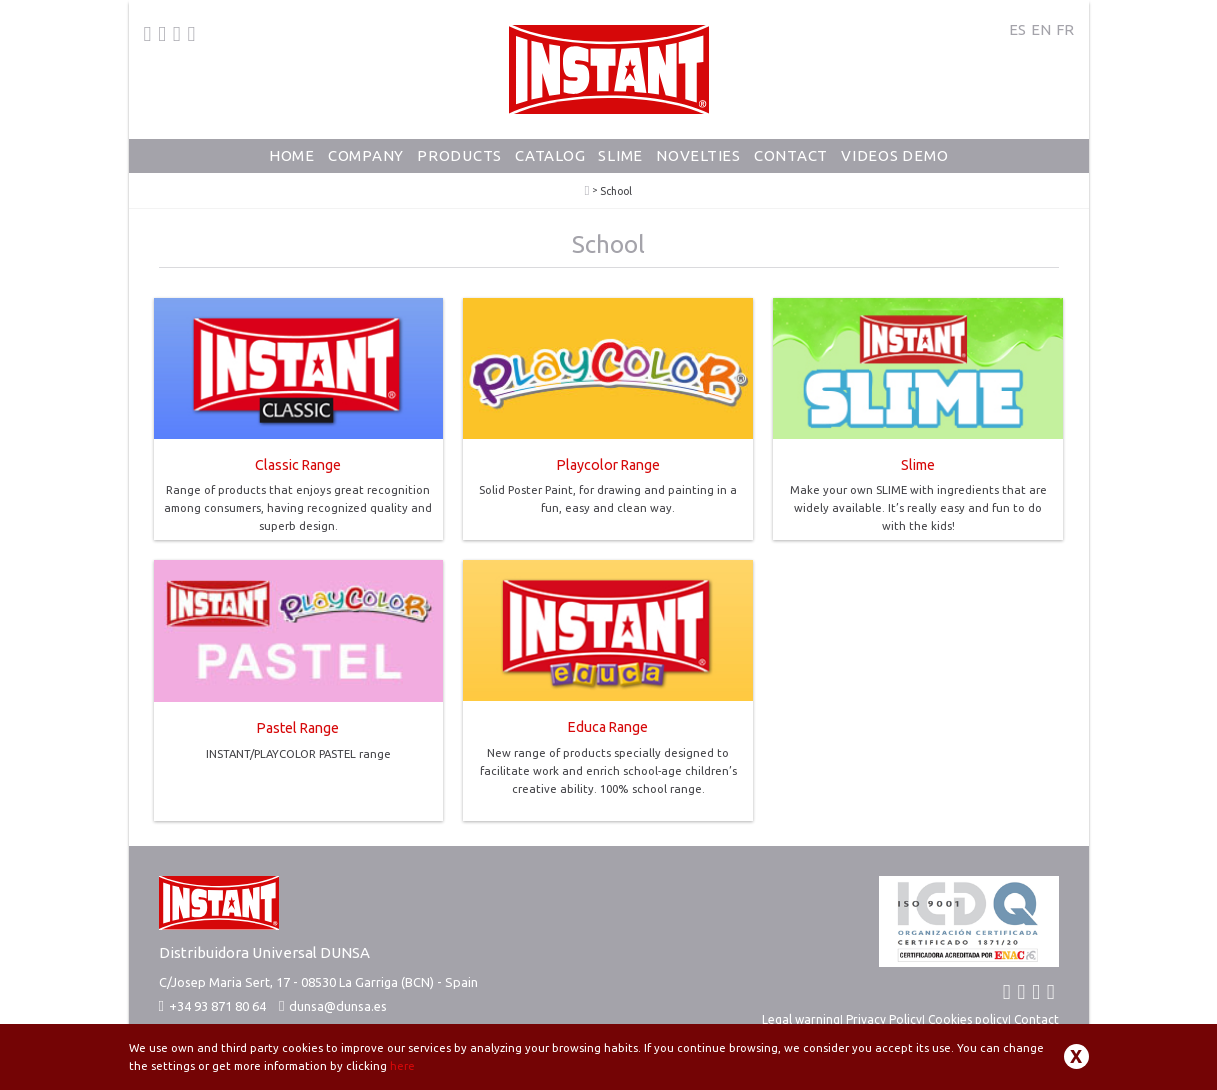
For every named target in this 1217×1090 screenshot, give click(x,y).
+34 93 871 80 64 (212, 1006)
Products (459, 155)
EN (1041, 29)
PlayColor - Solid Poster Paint (587, 191)
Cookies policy (968, 1019)
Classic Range (298, 465)
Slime (620, 155)
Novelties (698, 155)
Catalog (550, 155)
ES (1017, 29)
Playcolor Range (608, 465)
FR (1065, 29)
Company (366, 155)
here (402, 1066)
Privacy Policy (884, 1019)
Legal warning (801, 1019)
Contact (791, 155)
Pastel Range (298, 728)
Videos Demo (894, 155)
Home (292, 155)
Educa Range (608, 727)
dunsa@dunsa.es (338, 1006)
